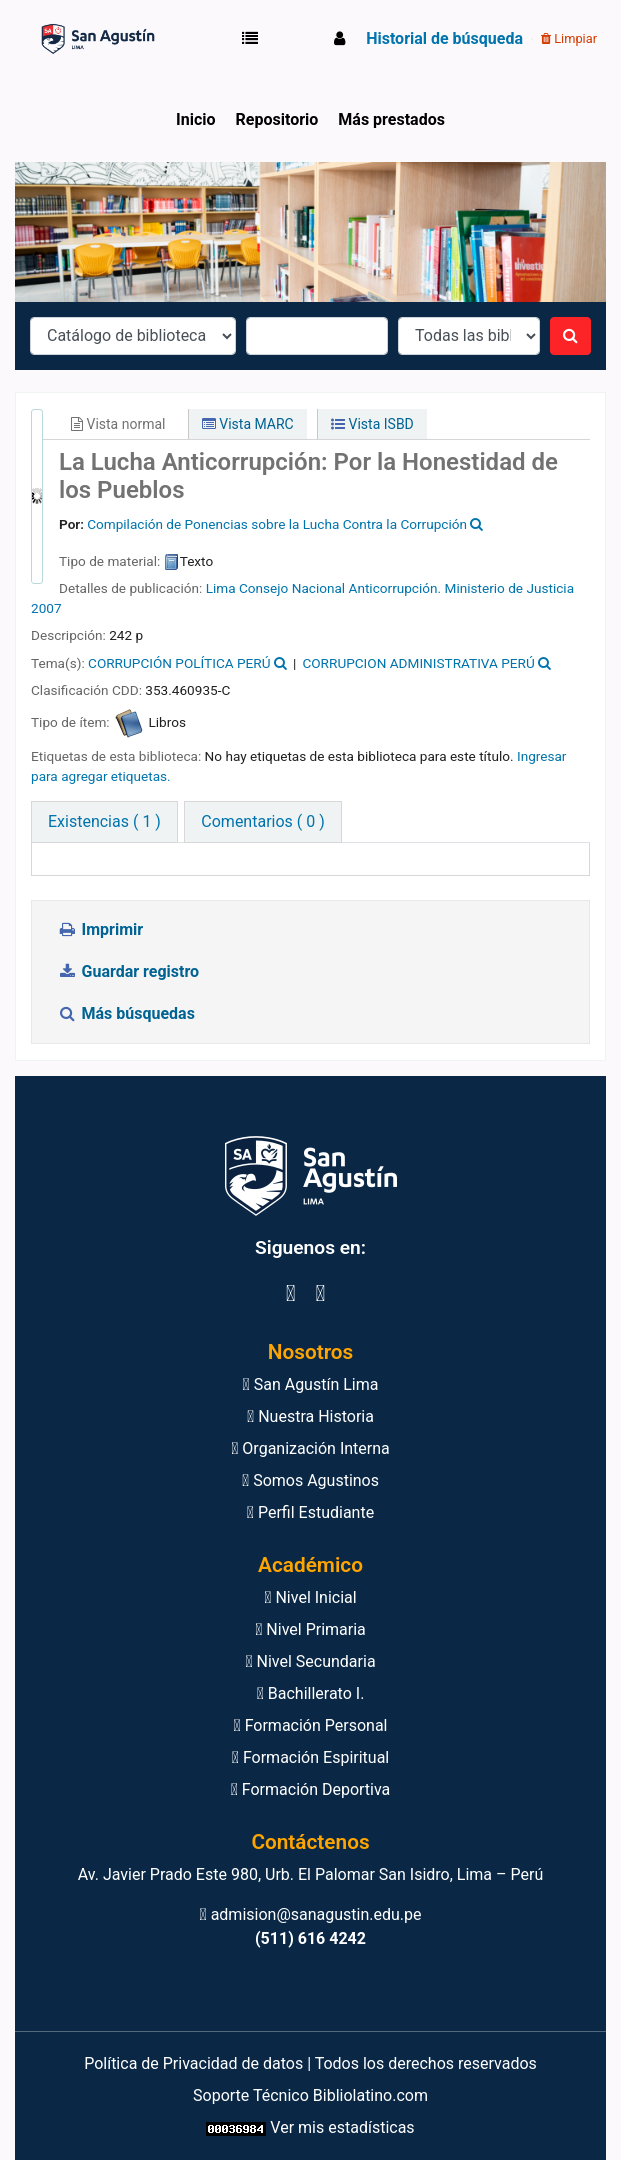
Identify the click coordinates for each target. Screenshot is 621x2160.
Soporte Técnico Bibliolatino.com (310, 2095)
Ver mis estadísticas (342, 2127)
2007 (46, 608)
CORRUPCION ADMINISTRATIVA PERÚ (418, 663)
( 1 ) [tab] (104, 821)
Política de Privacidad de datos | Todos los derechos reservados (310, 2063)
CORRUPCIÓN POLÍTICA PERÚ (179, 663)
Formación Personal (310, 1725)
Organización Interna (310, 1448)
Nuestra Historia (310, 1416)
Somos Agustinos (310, 1480)
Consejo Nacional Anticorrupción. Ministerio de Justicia (406, 588)
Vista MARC (248, 424)
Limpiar (569, 38)
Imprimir (100, 929)
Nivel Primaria (310, 1629)
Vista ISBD (372, 424)
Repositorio (277, 119)
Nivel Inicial (310, 1597)
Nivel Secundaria (310, 1661)
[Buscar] (570, 336)
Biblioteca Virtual (85, 39)
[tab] (262, 822)
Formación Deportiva (311, 1789)
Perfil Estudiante (310, 1512)
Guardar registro (130, 971)
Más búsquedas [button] (128, 1013)
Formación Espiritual (310, 1757)
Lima (221, 588)
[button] (254, 39)
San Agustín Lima (311, 1384)
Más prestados (391, 119)
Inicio (195, 119)
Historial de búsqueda (444, 38)
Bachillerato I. (311, 1693)
